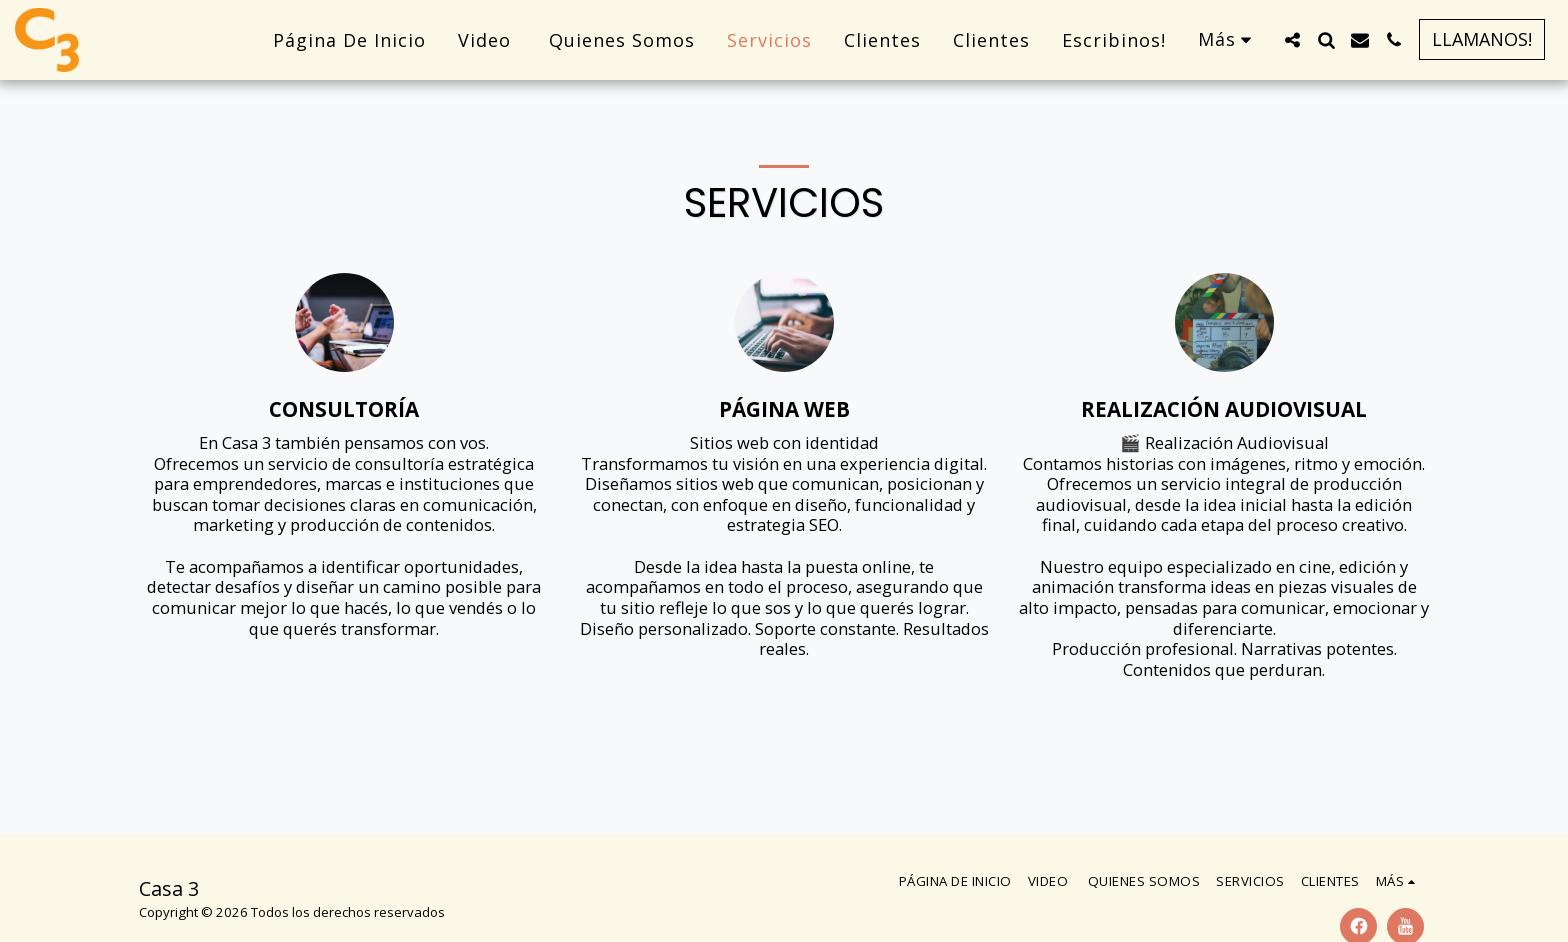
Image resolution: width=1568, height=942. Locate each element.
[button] (1292, 40)
